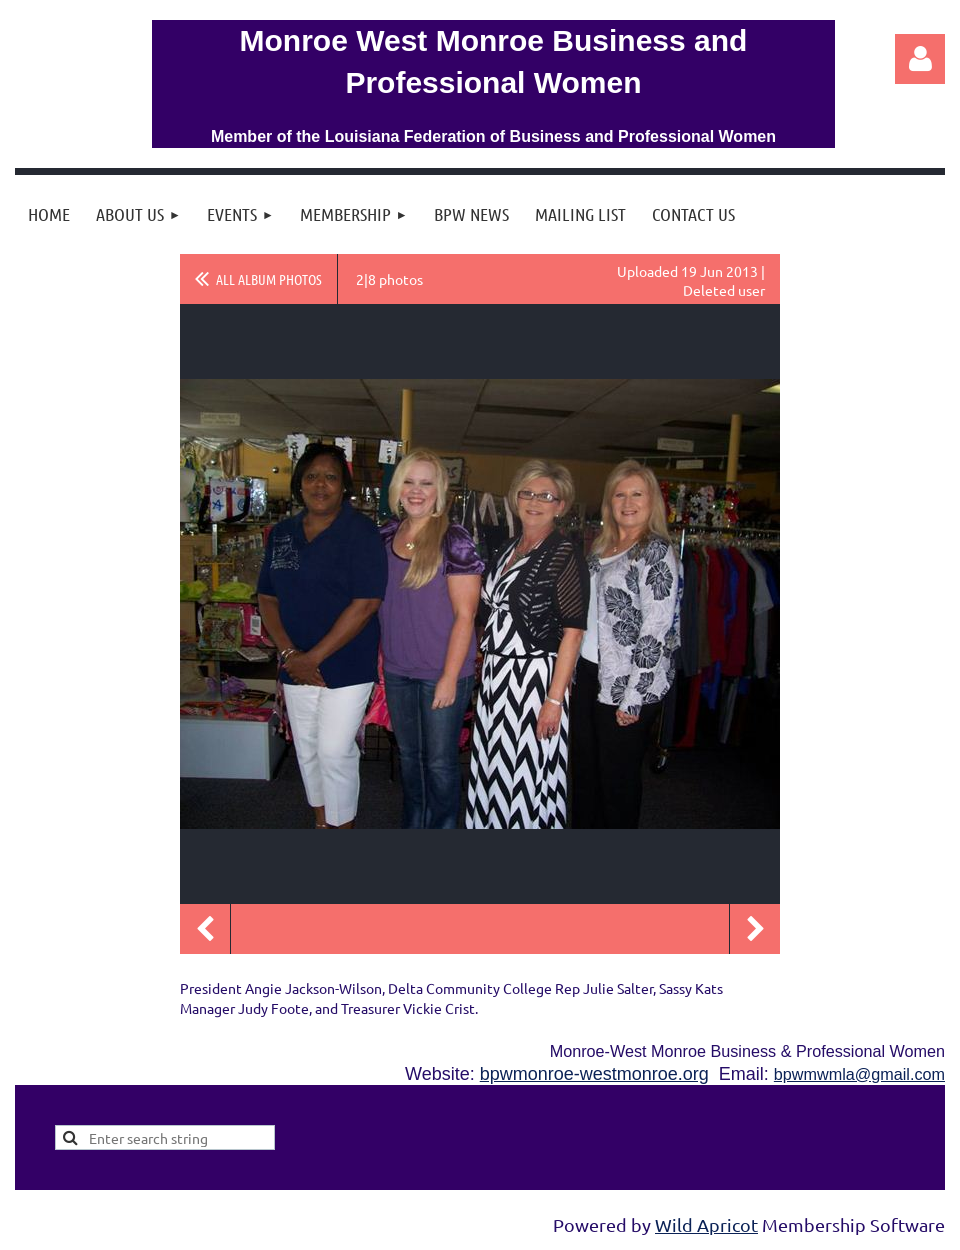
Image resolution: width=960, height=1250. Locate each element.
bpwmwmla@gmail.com (859, 1074)
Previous (205, 929)
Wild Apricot (706, 1224)
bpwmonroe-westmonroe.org (594, 1074)
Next (755, 929)
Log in (920, 59)
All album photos (269, 279)
